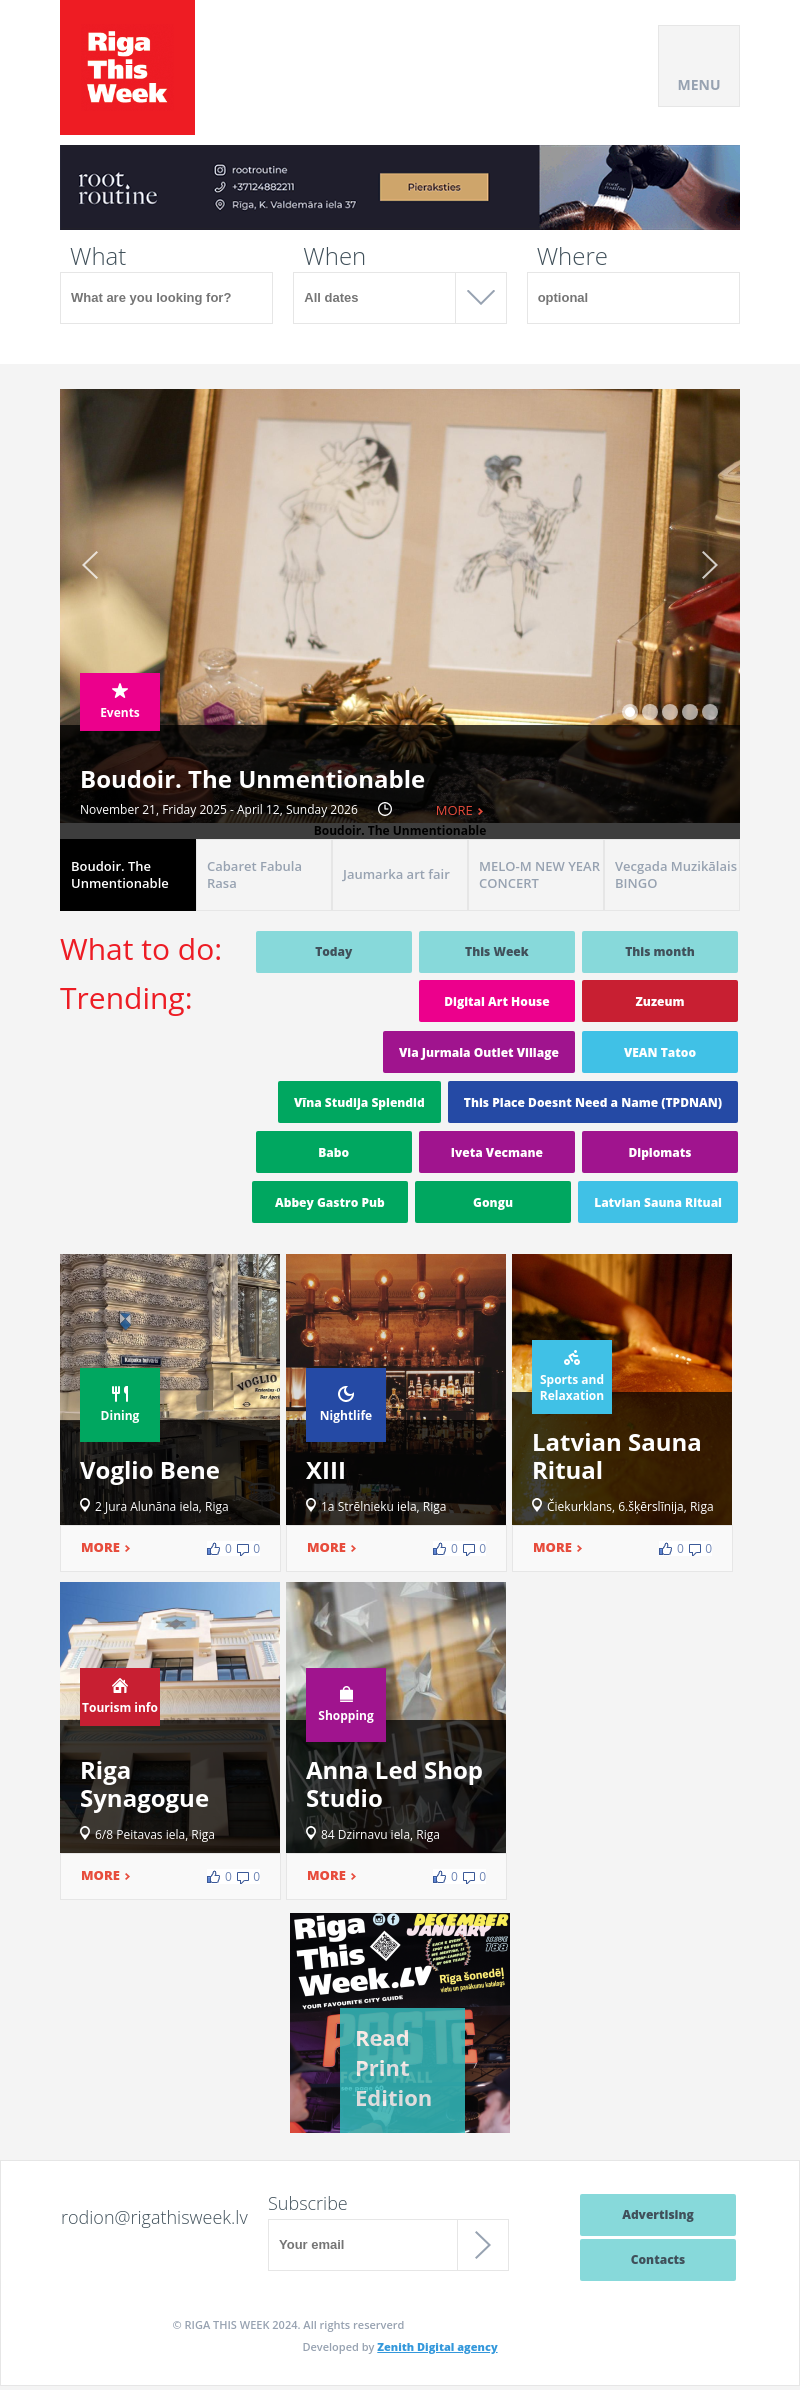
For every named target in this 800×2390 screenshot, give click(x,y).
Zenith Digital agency (437, 2346)
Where (572, 256)
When (334, 256)
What (98, 256)
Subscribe (308, 2203)
